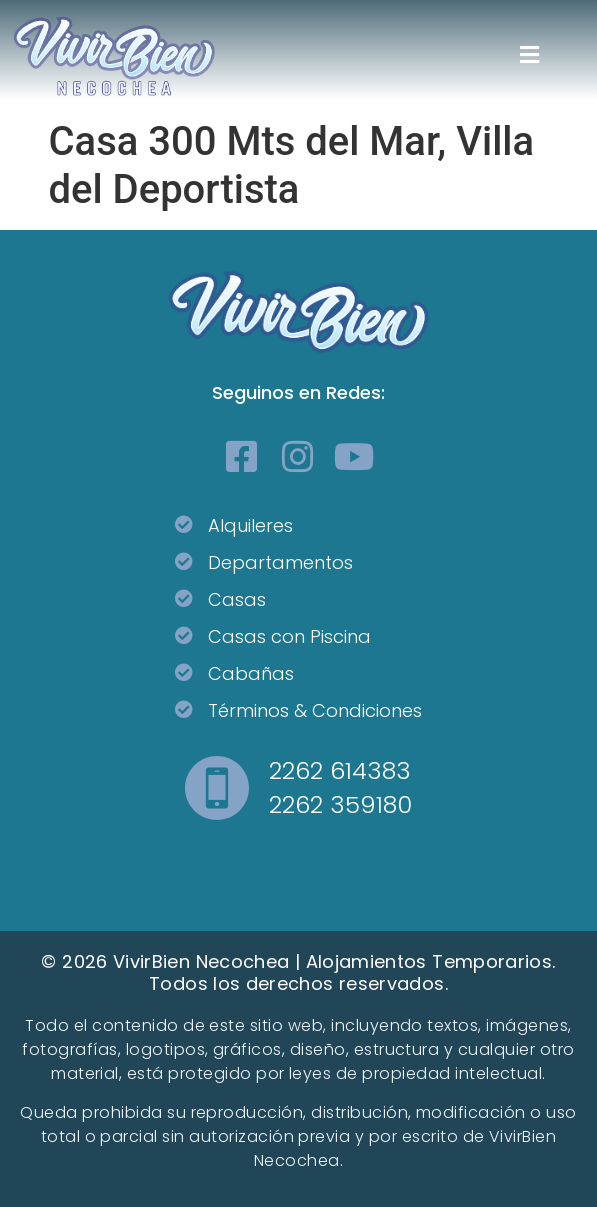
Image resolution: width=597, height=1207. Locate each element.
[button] (529, 55)
